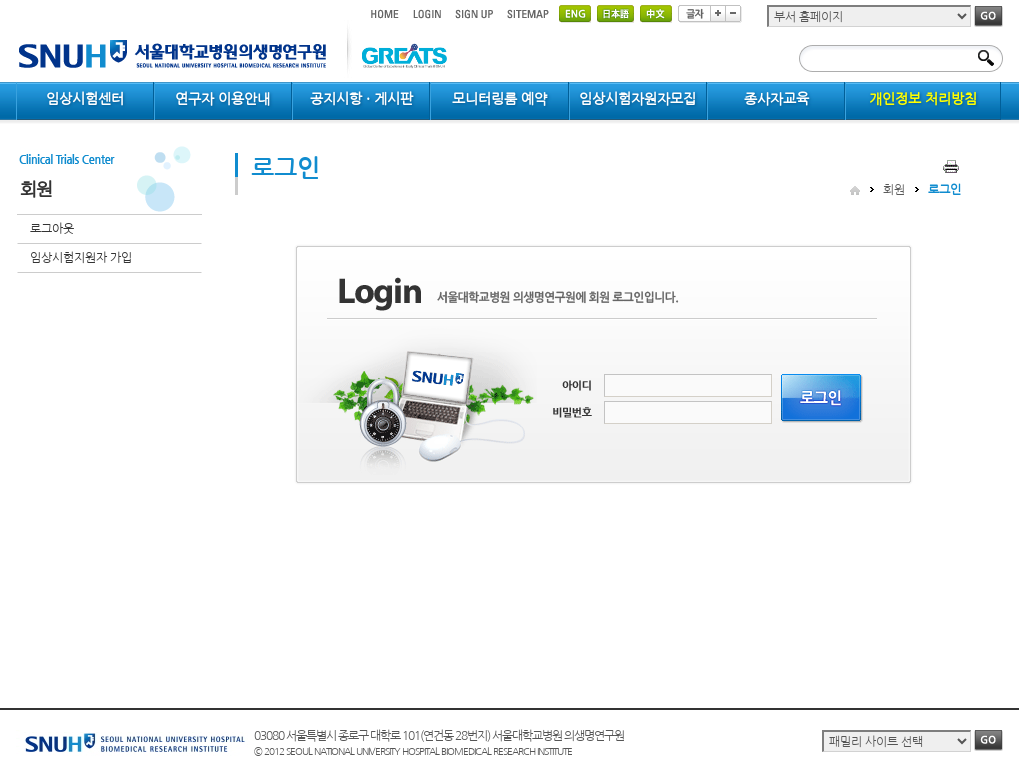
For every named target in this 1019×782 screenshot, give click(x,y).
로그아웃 (52, 229)
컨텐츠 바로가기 (16, 0)
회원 (894, 190)
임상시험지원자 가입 (81, 258)
